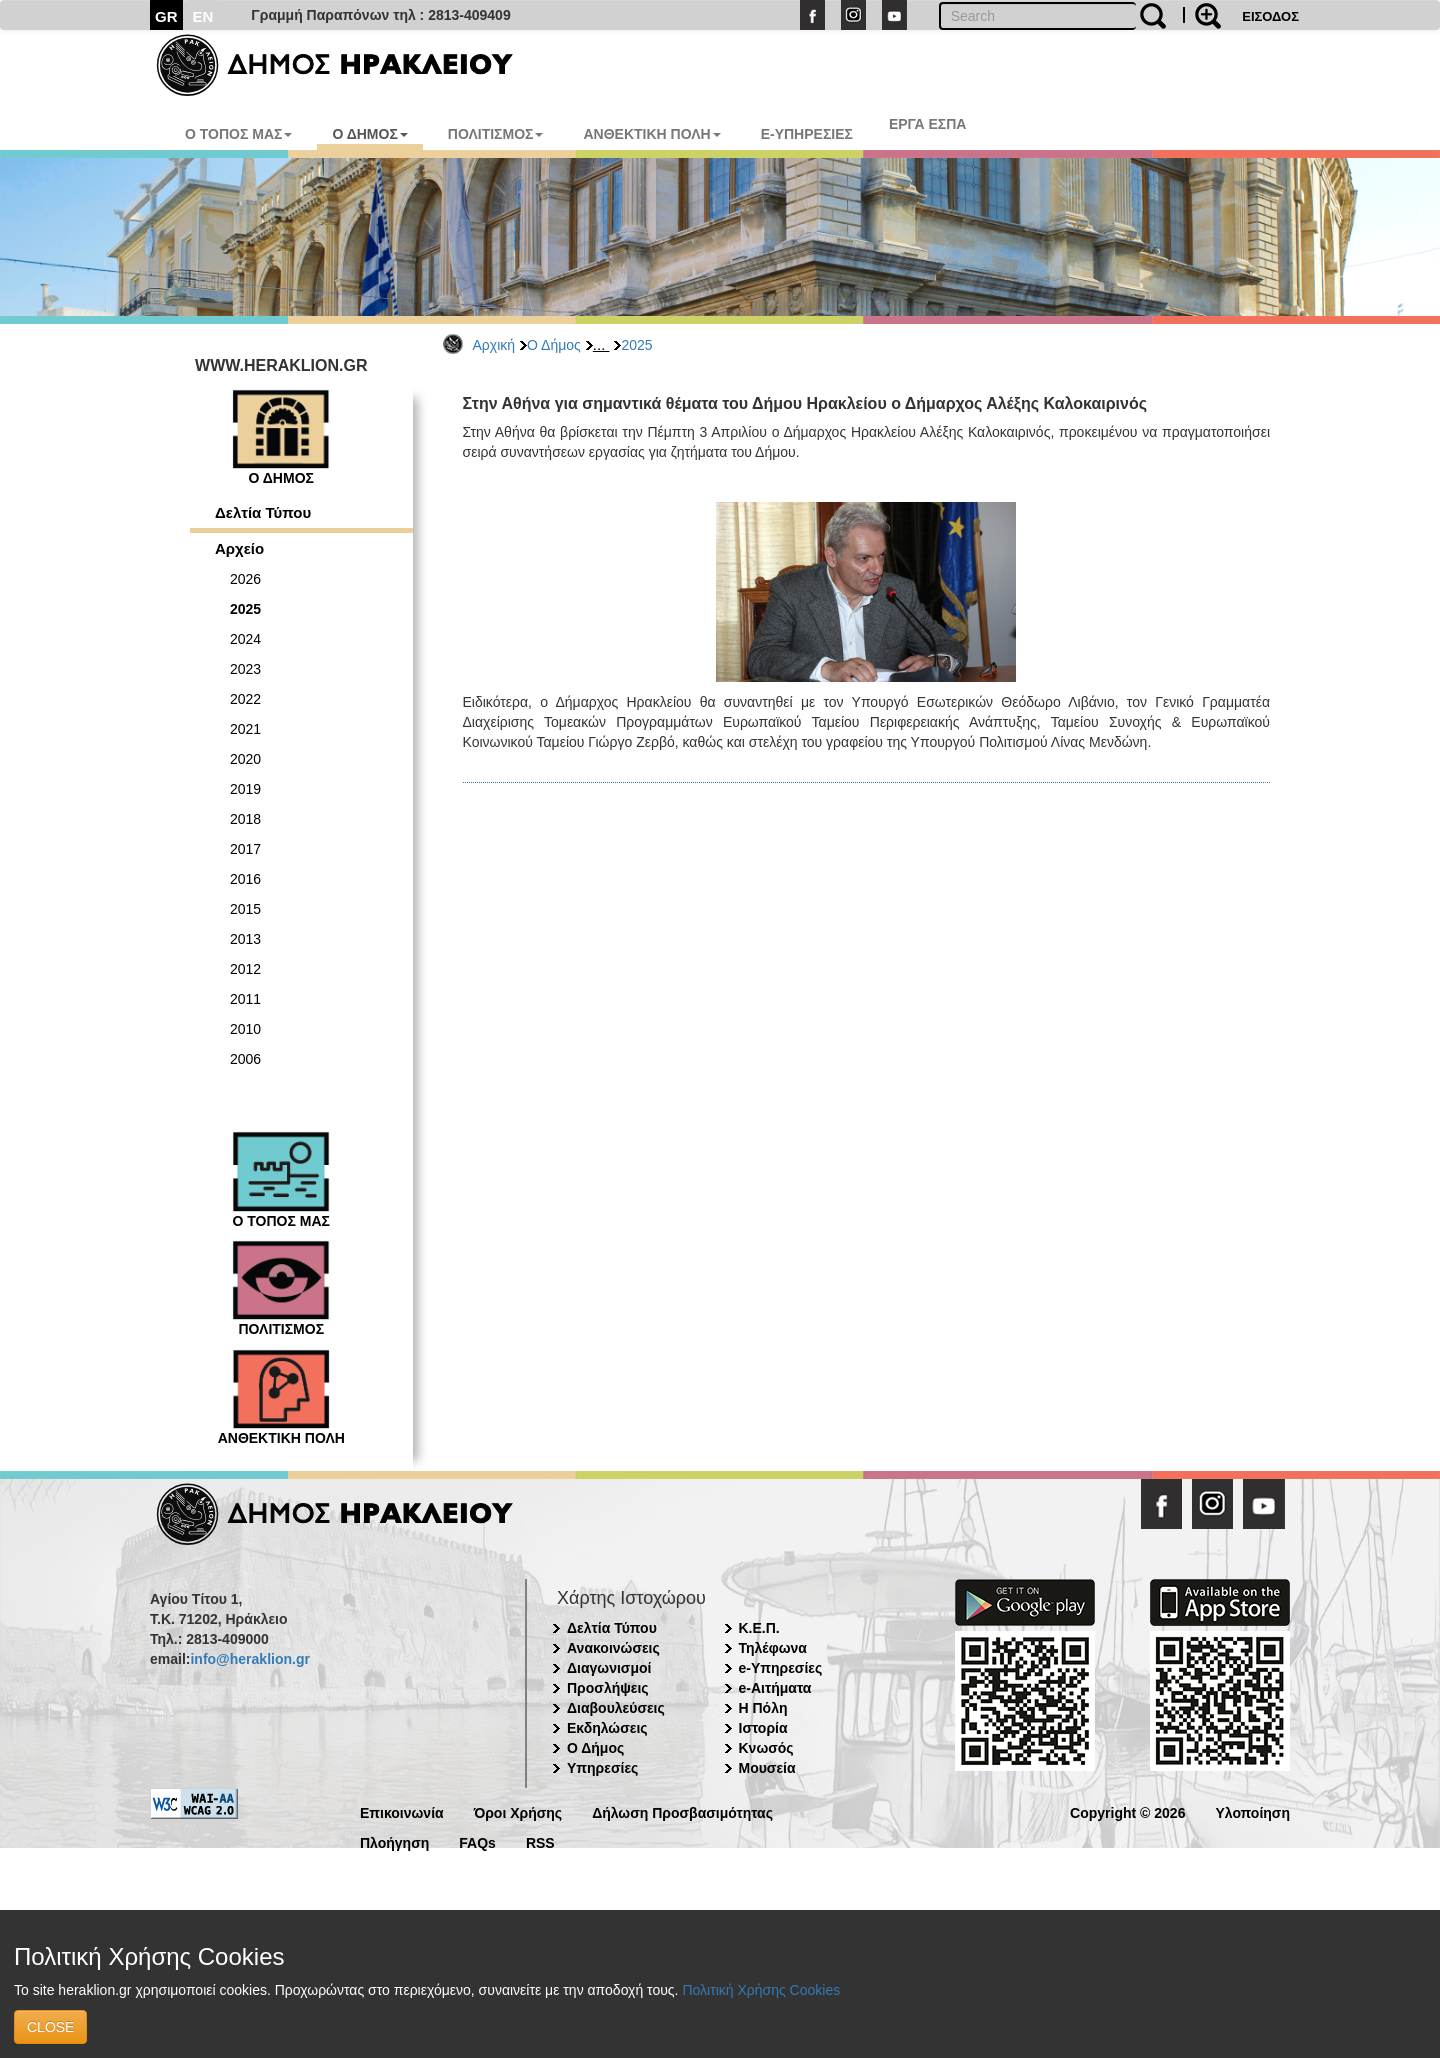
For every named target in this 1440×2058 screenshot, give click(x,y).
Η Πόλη (763, 1708)
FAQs (477, 1841)
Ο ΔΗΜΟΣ (369, 134)
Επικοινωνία (402, 1811)
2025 (636, 345)
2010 (245, 1029)
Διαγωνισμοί (609, 1668)
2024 (245, 639)
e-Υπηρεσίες (781, 1668)
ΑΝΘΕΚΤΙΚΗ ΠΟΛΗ (651, 134)
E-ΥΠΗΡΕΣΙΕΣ (807, 134)
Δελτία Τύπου (263, 512)
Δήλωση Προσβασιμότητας (682, 1811)
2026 (245, 579)
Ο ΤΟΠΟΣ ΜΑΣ (238, 134)
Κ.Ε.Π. (759, 1628)
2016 (245, 879)
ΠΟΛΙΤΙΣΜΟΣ (496, 134)
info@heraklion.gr (249, 1659)
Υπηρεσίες (602, 1768)
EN (203, 16)
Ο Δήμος (554, 345)
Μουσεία (767, 1768)
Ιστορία (763, 1728)
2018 (245, 819)
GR (166, 16)
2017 (245, 849)
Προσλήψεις (608, 1688)
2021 (245, 729)
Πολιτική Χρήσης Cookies (761, 1990)
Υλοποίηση (1252, 1811)
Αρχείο (239, 548)
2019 (245, 789)
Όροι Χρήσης (518, 1811)
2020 (245, 759)
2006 (245, 1059)
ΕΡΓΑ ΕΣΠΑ (928, 124)
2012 (245, 969)
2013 (245, 939)
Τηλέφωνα (773, 1648)
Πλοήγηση (394, 1841)
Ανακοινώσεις (613, 1648)
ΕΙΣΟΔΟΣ (1270, 16)
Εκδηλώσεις (607, 1728)
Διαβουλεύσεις (616, 1708)
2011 (245, 999)
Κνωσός (766, 1748)
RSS (540, 1841)
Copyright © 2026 (1127, 1811)
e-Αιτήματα (775, 1688)
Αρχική (494, 345)
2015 (245, 909)
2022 (245, 699)
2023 (245, 669)
